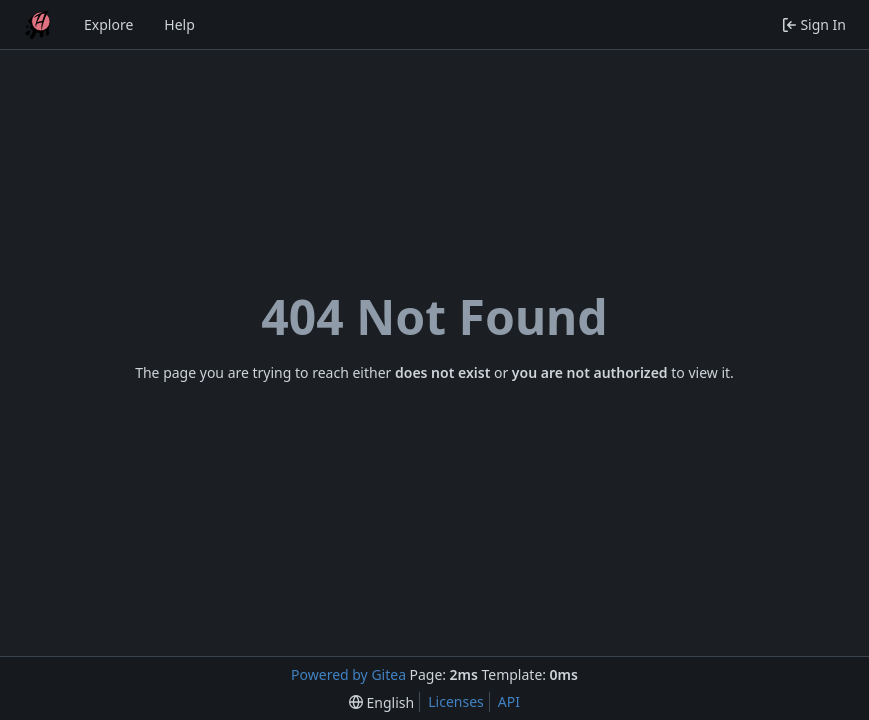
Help (179, 24)
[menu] (381, 702)
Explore (108, 24)
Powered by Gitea (348, 674)
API (509, 701)
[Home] (38, 25)
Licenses (456, 701)
